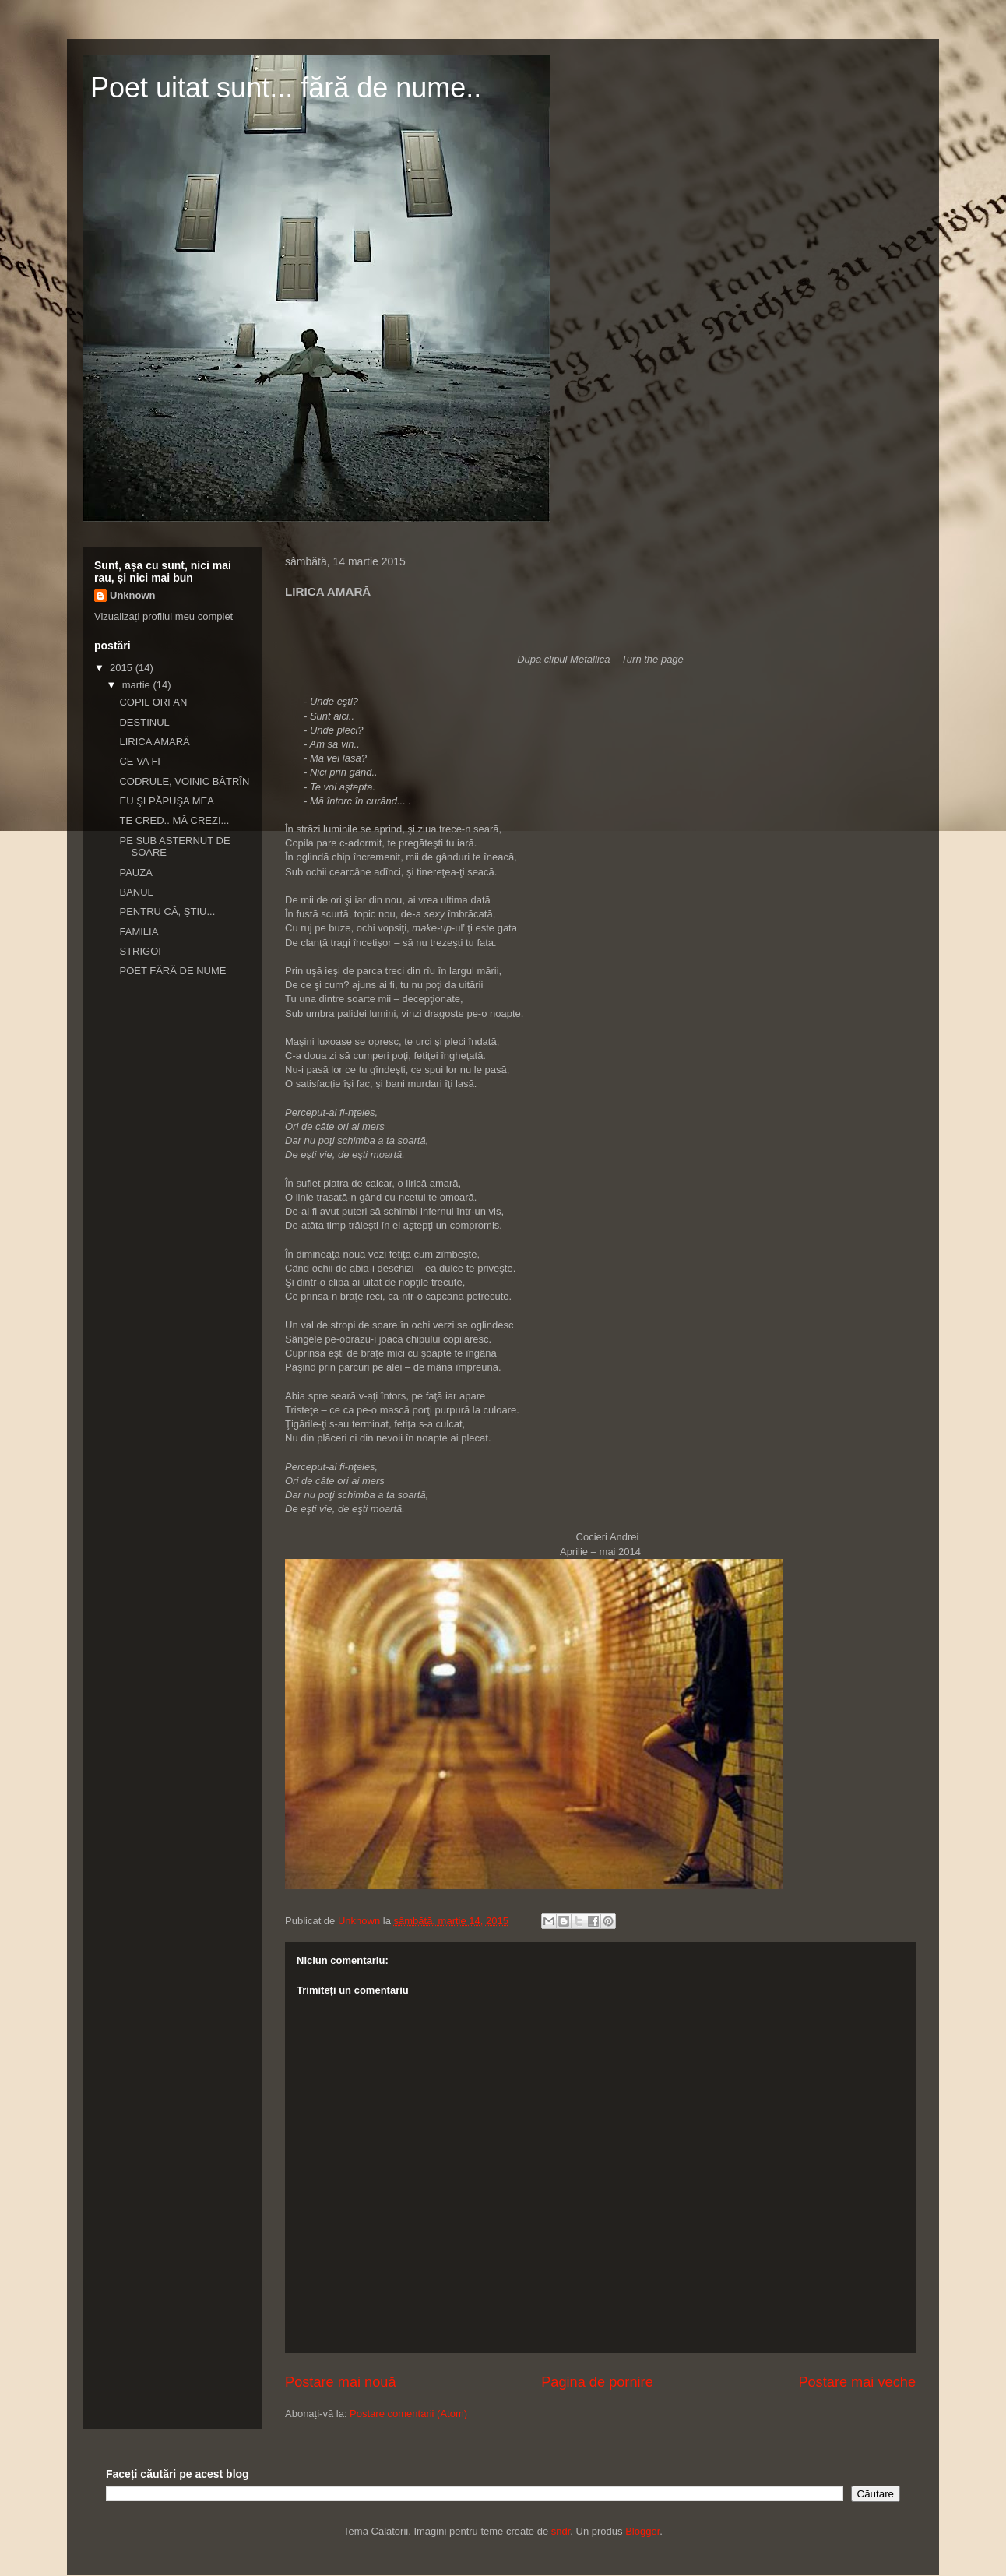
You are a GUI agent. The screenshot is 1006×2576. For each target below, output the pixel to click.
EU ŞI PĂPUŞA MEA (166, 801)
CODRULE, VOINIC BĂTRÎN (184, 781)
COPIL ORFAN (153, 702)
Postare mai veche (857, 2382)
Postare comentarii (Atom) (408, 2413)
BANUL (136, 892)
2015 (122, 668)
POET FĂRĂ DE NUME (172, 971)
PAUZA (135, 872)
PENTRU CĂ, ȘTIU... (167, 911)
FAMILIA (138, 932)
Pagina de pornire (597, 2382)
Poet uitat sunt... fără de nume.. (285, 88)
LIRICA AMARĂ (154, 742)
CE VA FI (139, 761)
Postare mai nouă (340, 2382)
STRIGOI (139, 951)
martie (137, 685)
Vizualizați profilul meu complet (163, 616)
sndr (561, 2531)
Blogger (642, 2531)
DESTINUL (144, 722)
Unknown (133, 595)
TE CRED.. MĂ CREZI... (174, 820)
